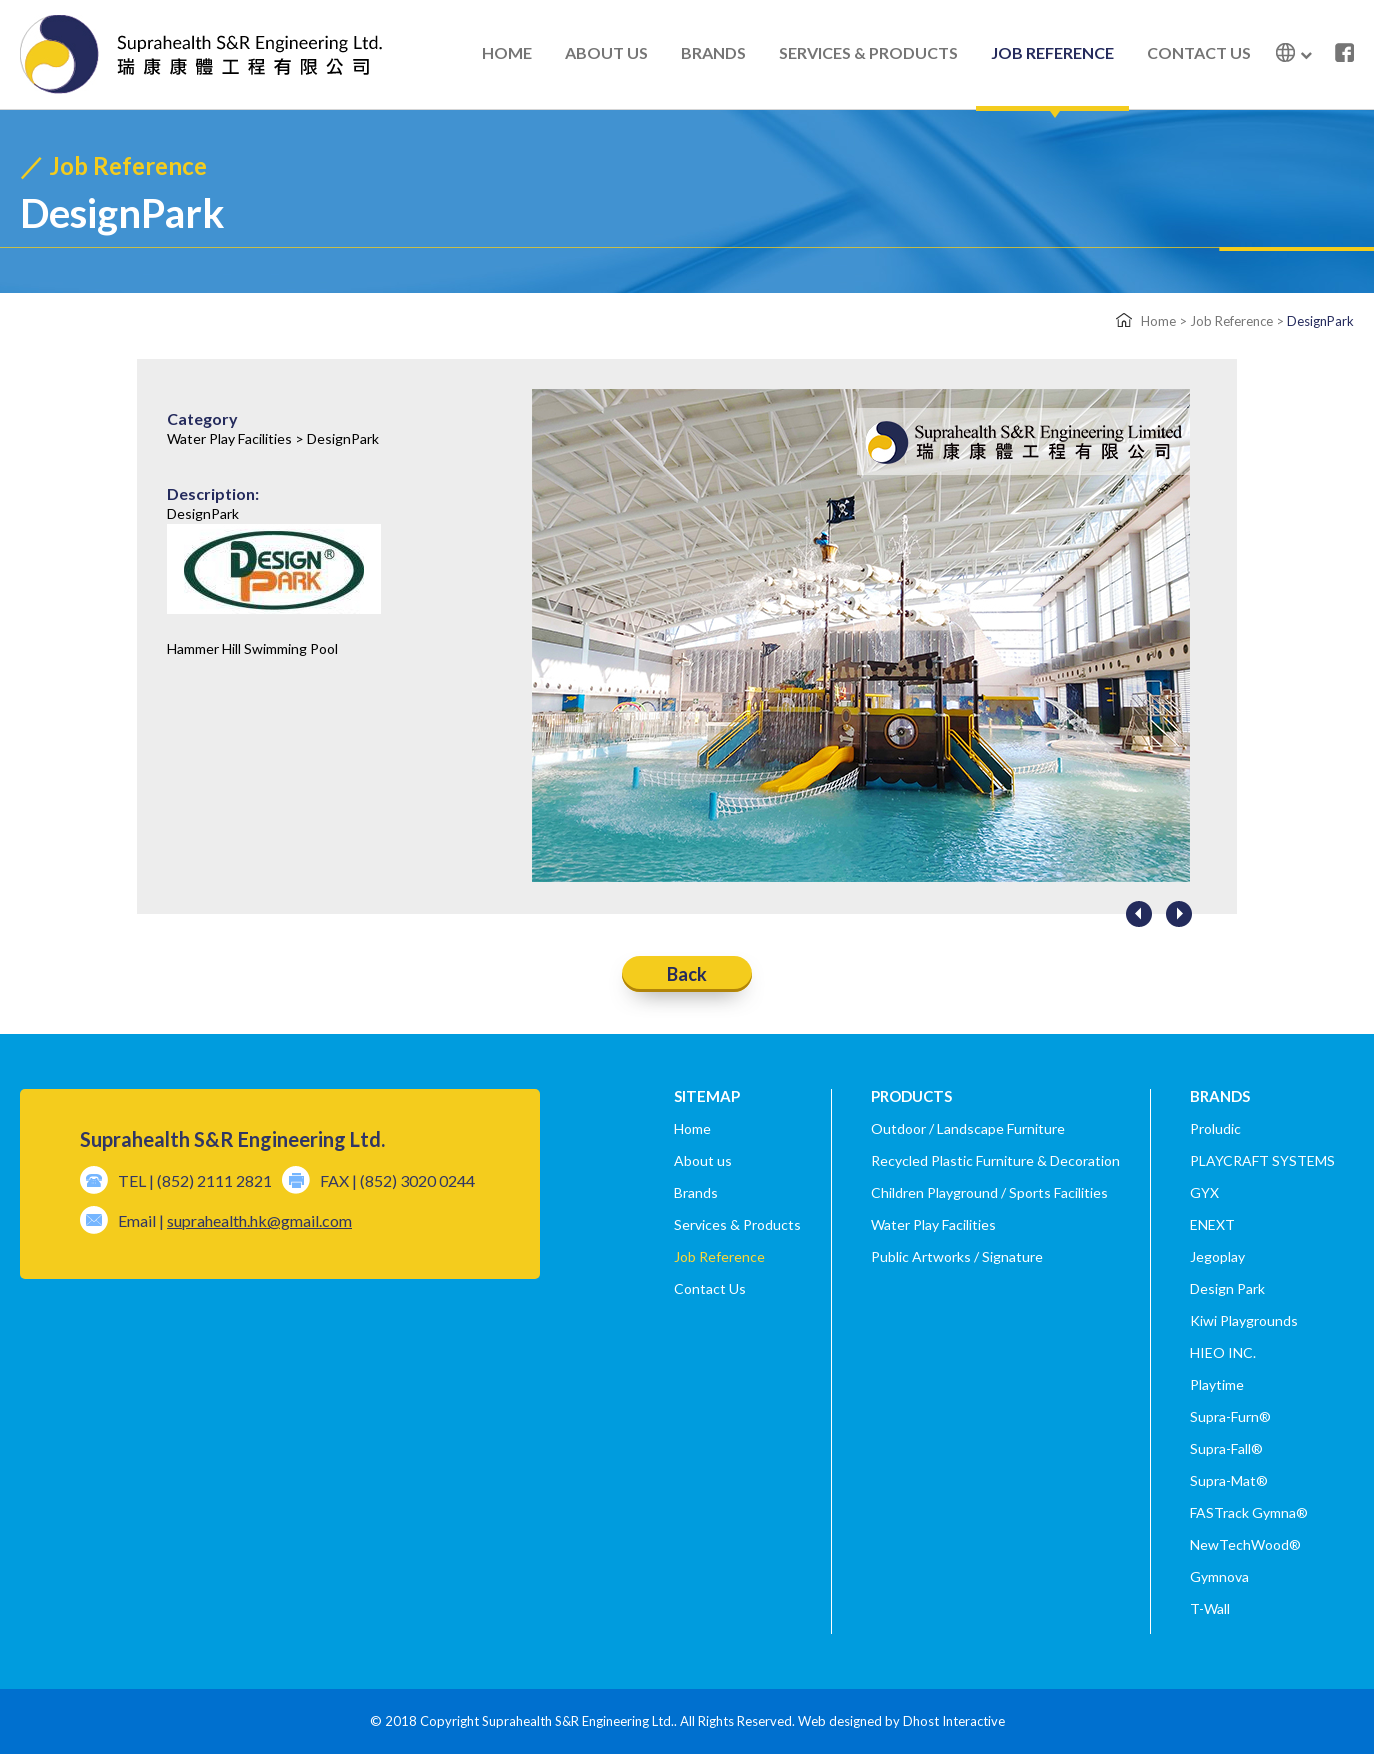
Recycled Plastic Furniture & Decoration (995, 1160)
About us (703, 1160)
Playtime (1217, 1384)
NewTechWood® (1245, 1544)
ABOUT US (606, 52)
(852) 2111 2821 (214, 1180)
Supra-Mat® (1229, 1480)
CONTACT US (1199, 52)
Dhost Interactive (954, 1721)
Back (687, 973)
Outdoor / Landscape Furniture (968, 1128)
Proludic (1215, 1128)
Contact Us (710, 1288)
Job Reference (1231, 321)
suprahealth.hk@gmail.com (259, 1220)
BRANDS (713, 52)
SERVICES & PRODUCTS (868, 52)
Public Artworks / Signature (957, 1256)
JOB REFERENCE (1052, 52)
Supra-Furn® (1230, 1416)
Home (1158, 321)
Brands (696, 1192)
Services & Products (737, 1224)
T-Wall (1210, 1608)
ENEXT (1212, 1224)
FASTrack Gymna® (1249, 1512)
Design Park (1227, 1288)
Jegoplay (1217, 1256)
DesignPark (1320, 321)
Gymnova (1219, 1576)
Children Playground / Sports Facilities (989, 1192)
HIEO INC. (1223, 1352)
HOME (507, 52)
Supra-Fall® (1226, 1448)
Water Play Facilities (933, 1224)
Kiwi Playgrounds (1244, 1320)
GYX (1204, 1192)
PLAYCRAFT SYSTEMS (1262, 1160)
